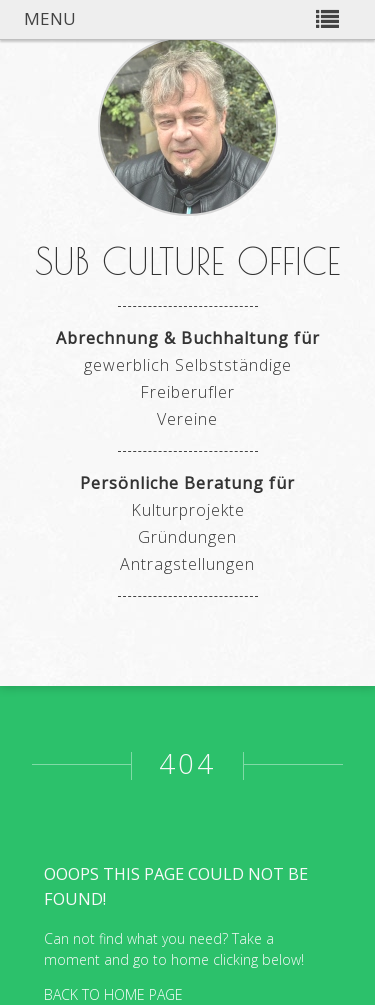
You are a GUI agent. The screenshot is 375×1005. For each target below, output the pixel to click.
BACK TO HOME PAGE (113, 994)
